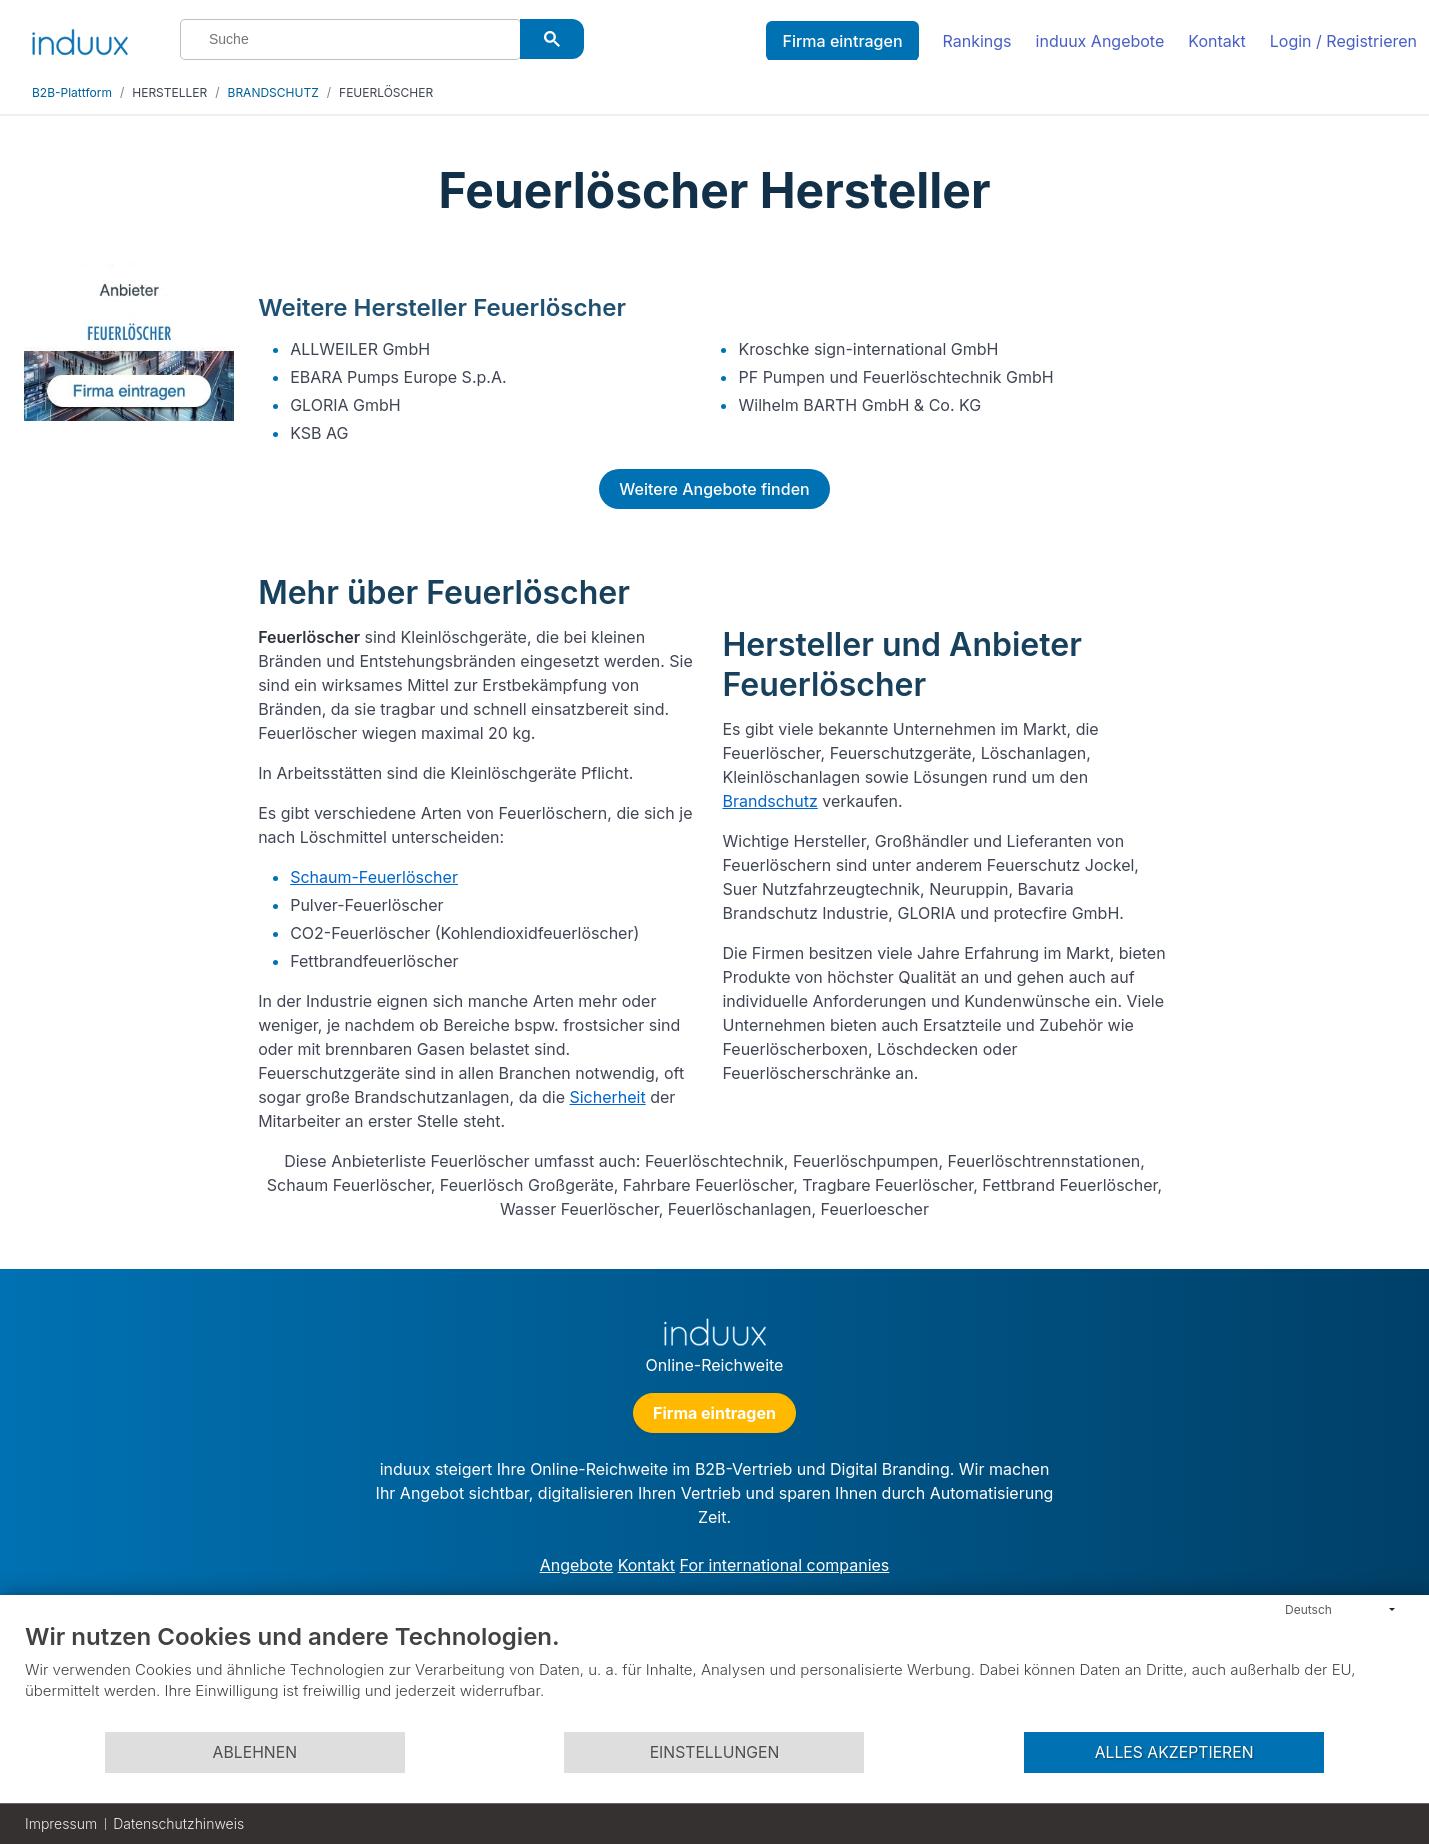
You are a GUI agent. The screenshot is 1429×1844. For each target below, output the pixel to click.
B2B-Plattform (72, 92)
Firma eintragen (842, 41)
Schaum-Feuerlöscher (374, 877)
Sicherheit (607, 1097)
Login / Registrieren (1343, 41)
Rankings (977, 41)
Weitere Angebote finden (714, 489)
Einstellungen (715, 1752)
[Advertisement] (1298, 562)
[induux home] (80, 38)
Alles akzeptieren (1174, 1752)
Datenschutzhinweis (178, 1823)
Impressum (61, 1823)
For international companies (785, 1565)
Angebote (576, 1565)
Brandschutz (769, 801)
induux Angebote (1100, 41)
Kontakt (1216, 41)
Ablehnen (255, 1752)
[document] (714, 1676)
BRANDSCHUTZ (273, 92)
